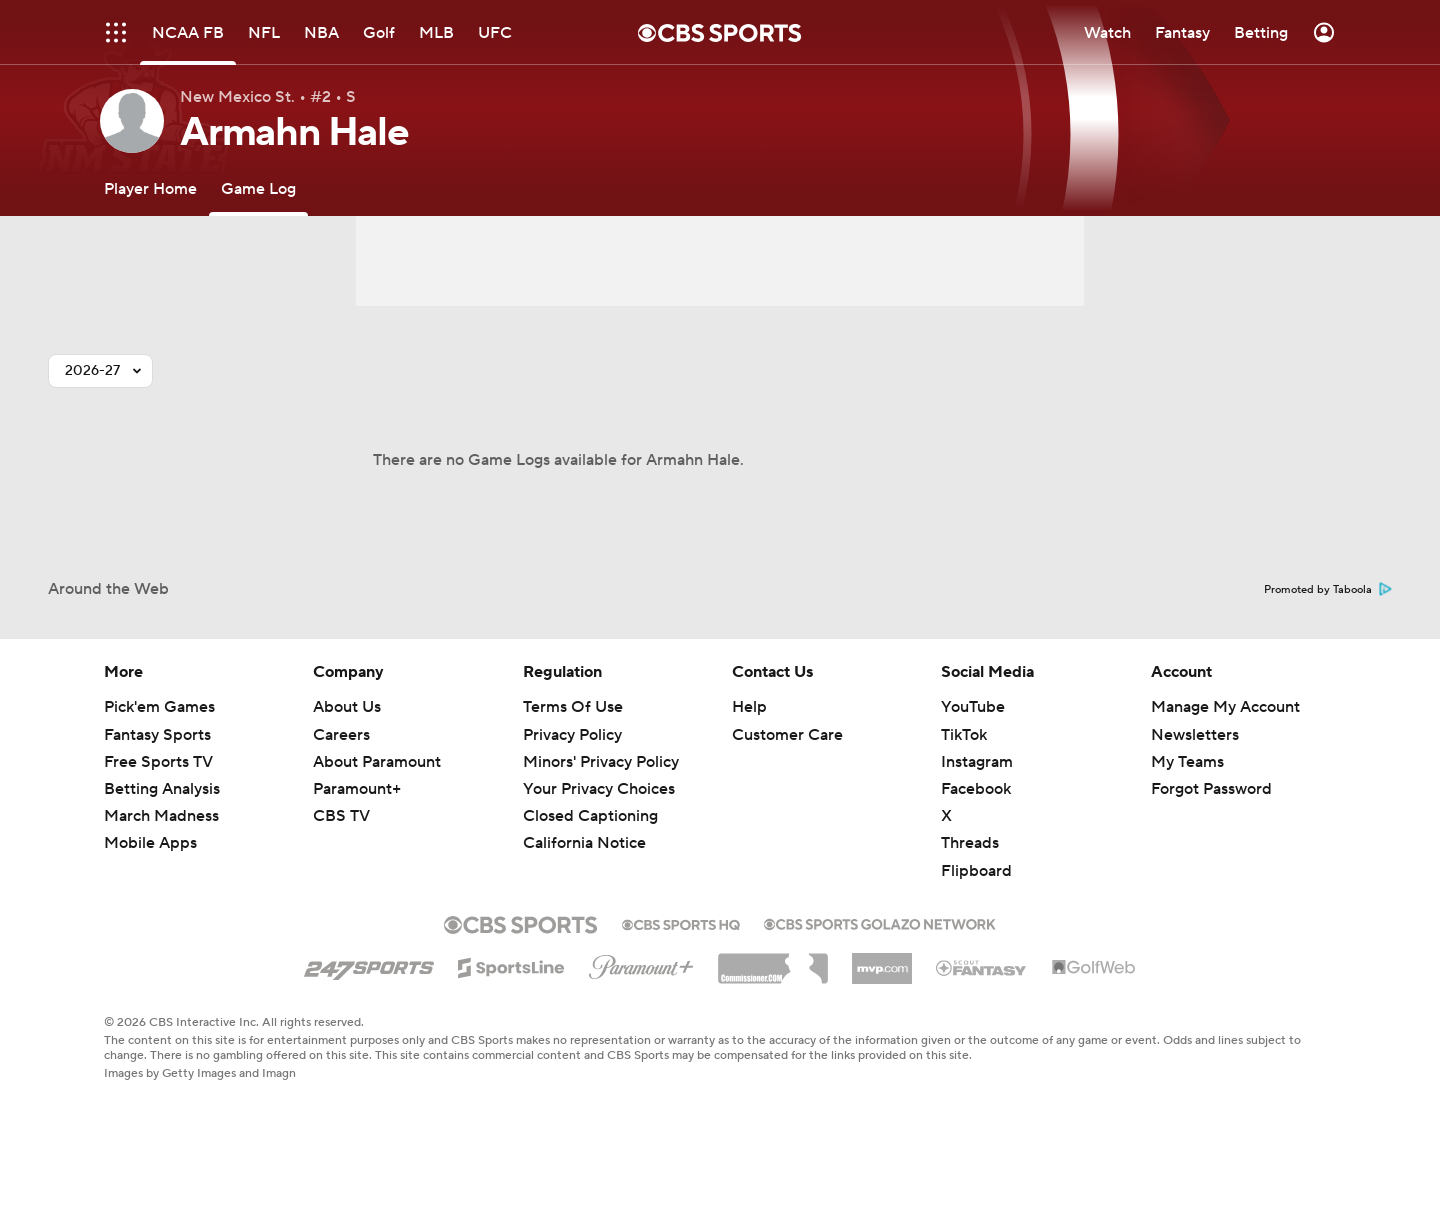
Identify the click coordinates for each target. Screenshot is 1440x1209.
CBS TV (341, 816)
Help (749, 707)
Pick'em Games (159, 707)
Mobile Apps (150, 843)
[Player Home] (150, 188)
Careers (341, 735)
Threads (970, 843)
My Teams (1187, 762)
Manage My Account (1225, 707)
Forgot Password (1211, 789)
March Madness (161, 816)
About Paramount (377, 762)
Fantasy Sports (157, 735)
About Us (347, 707)
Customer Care (787, 735)
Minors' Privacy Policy (601, 762)
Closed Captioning (590, 816)
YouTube (973, 707)
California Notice (584, 843)
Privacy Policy (572, 735)
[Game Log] (258, 188)
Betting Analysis (162, 789)
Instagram (977, 762)
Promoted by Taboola (1328, 590)
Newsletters (1195, 735)
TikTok (964, 735)
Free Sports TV (158, 762)
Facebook (976, 789)
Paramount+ (357, 789)
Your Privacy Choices (599, 789)
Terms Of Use (573, 707)
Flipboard (976, 871)
